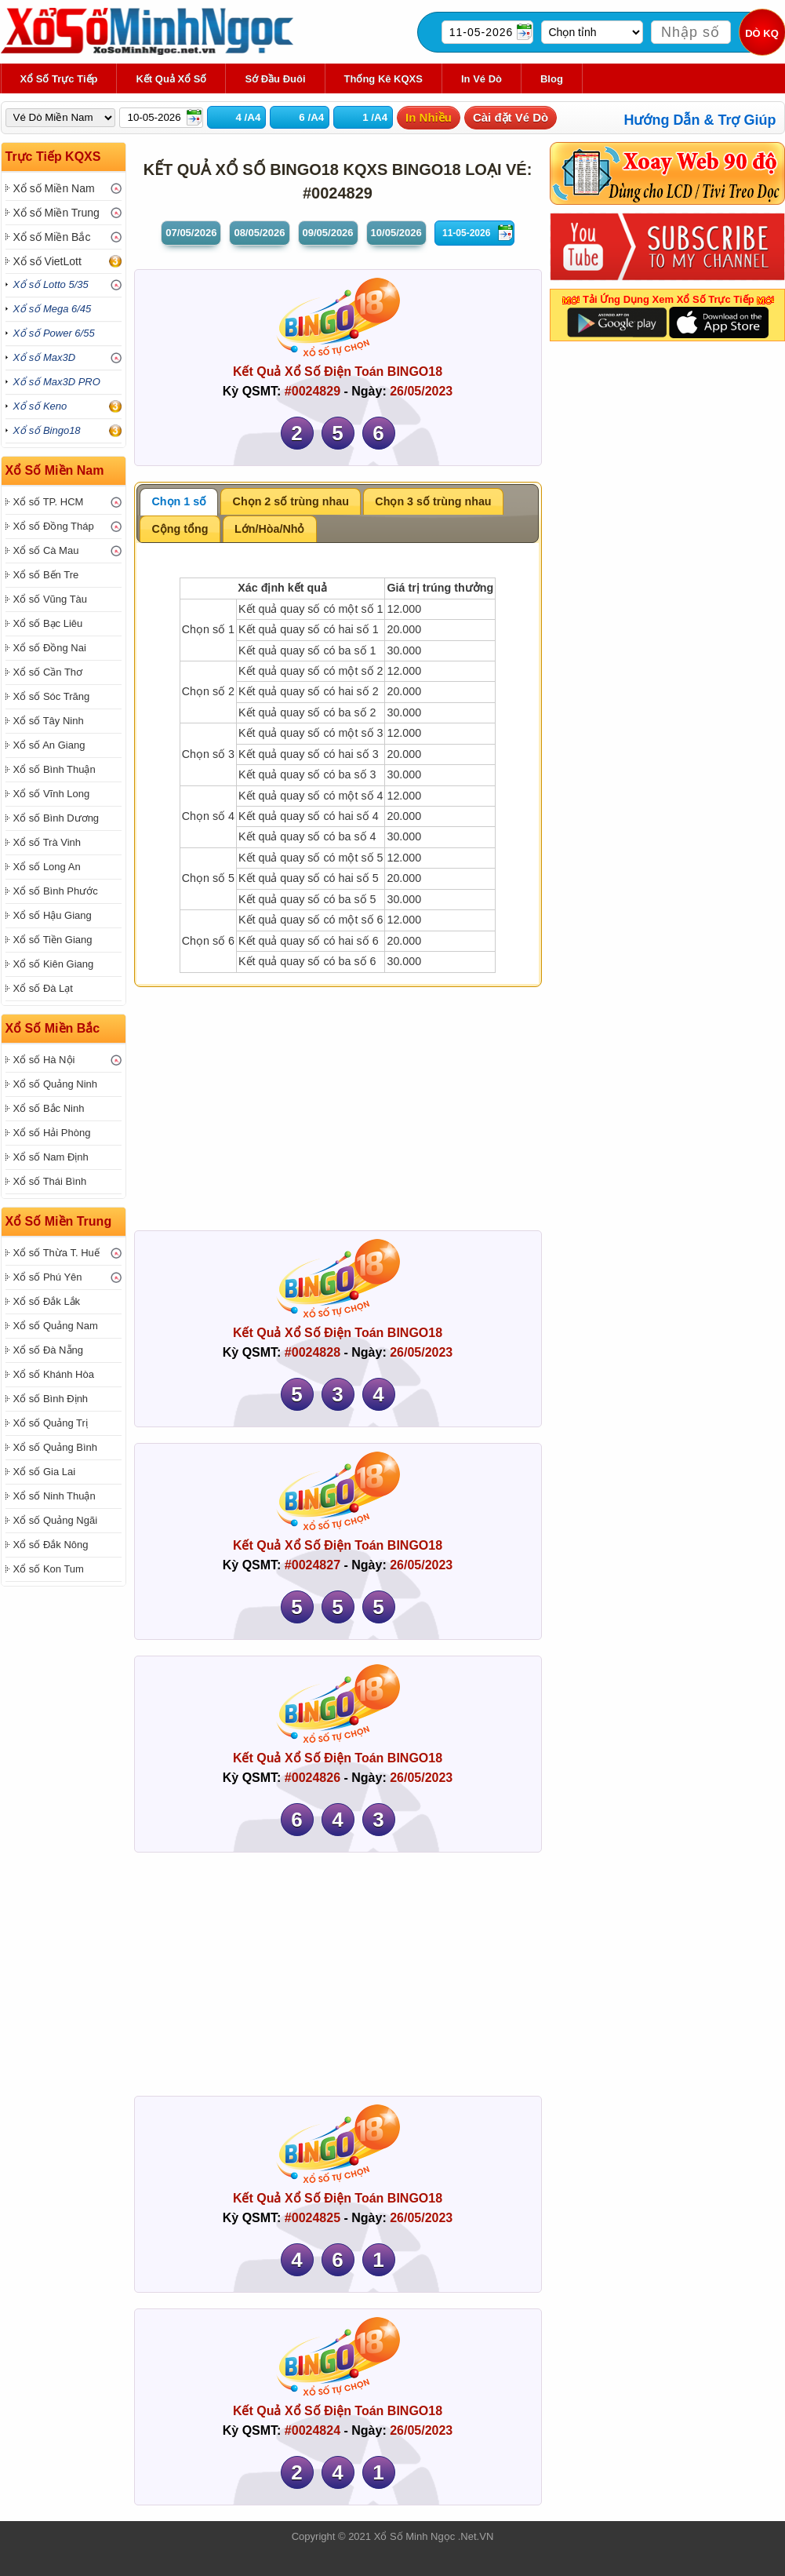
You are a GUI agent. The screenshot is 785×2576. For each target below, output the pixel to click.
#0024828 (312, 1352)
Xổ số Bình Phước (55, 891)
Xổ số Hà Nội (44, 1060)
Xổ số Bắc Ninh (49, 1108)
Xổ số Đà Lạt (43, 988)
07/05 (190, 233)
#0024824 (312, 2430)
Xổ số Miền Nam (54, 188)
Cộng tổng (180, 529)
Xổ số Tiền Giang (53, 940)
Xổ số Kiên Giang (53, 964)
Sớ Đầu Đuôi (275, 79)
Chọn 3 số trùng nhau (433, 501)
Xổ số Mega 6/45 (52, 309)
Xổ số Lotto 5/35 (51, 284)
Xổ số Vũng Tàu (50, 599)
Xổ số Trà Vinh (47, 842)
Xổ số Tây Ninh (48, 721)
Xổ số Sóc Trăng (51, 696)
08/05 (259, 233)
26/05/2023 (421, 391)
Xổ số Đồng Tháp (53, 526)
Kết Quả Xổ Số (171, 79)
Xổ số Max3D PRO (56, 382)
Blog (551, 79)
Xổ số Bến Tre (46, 575)
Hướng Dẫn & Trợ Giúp (700, 120)
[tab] (179, 502)
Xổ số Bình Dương (56, 818)
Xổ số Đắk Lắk (47, 1301)
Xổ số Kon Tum (48, 1569)
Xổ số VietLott (47, 261)
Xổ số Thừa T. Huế (56, 1253)
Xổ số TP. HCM (48, 502)
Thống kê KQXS (383, 79)
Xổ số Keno (40, 406)
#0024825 (312, 2217)
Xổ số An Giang (49, 745)
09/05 (328, 233)
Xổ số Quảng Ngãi (55, 1520)
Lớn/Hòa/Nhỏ (269, 529)
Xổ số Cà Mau (46, 550)
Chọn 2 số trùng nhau (291, 501)
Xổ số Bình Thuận (54, 769)
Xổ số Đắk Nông (51, 1544)
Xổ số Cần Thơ (48, 672)
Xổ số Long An (47, 867)
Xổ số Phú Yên (47, 1277)
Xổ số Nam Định (51, 1157)
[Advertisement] (338, 1112)
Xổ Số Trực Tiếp (59, 79)
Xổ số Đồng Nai (49, 648)
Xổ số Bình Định (51, 1399)
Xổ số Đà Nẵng (48, 1350)
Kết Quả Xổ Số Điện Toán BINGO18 (337, 371)
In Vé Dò (481, 79)
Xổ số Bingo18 (47, 430)
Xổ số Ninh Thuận (54, 1496)
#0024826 (312, 1777)
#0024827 (312, 1565)
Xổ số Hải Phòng (52, 1133)
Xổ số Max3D (44, 357)
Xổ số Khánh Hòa (53, 1374)
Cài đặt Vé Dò (510, 117)
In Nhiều (428, 117)
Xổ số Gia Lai (44, 1471)
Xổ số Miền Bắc (52, 237)
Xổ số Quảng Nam (55, 1326)
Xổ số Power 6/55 (54, 333)
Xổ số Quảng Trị (50, 1423)
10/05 (396, 233)
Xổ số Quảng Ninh (55, 1084)
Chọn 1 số (179, 501)
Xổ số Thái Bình (50, 1181)
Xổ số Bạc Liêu (48, 623)
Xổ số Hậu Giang (52, 915)
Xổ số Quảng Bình (55, 1447)
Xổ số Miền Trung (56, 212)
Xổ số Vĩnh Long (51, 794)
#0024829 (312, 391)
